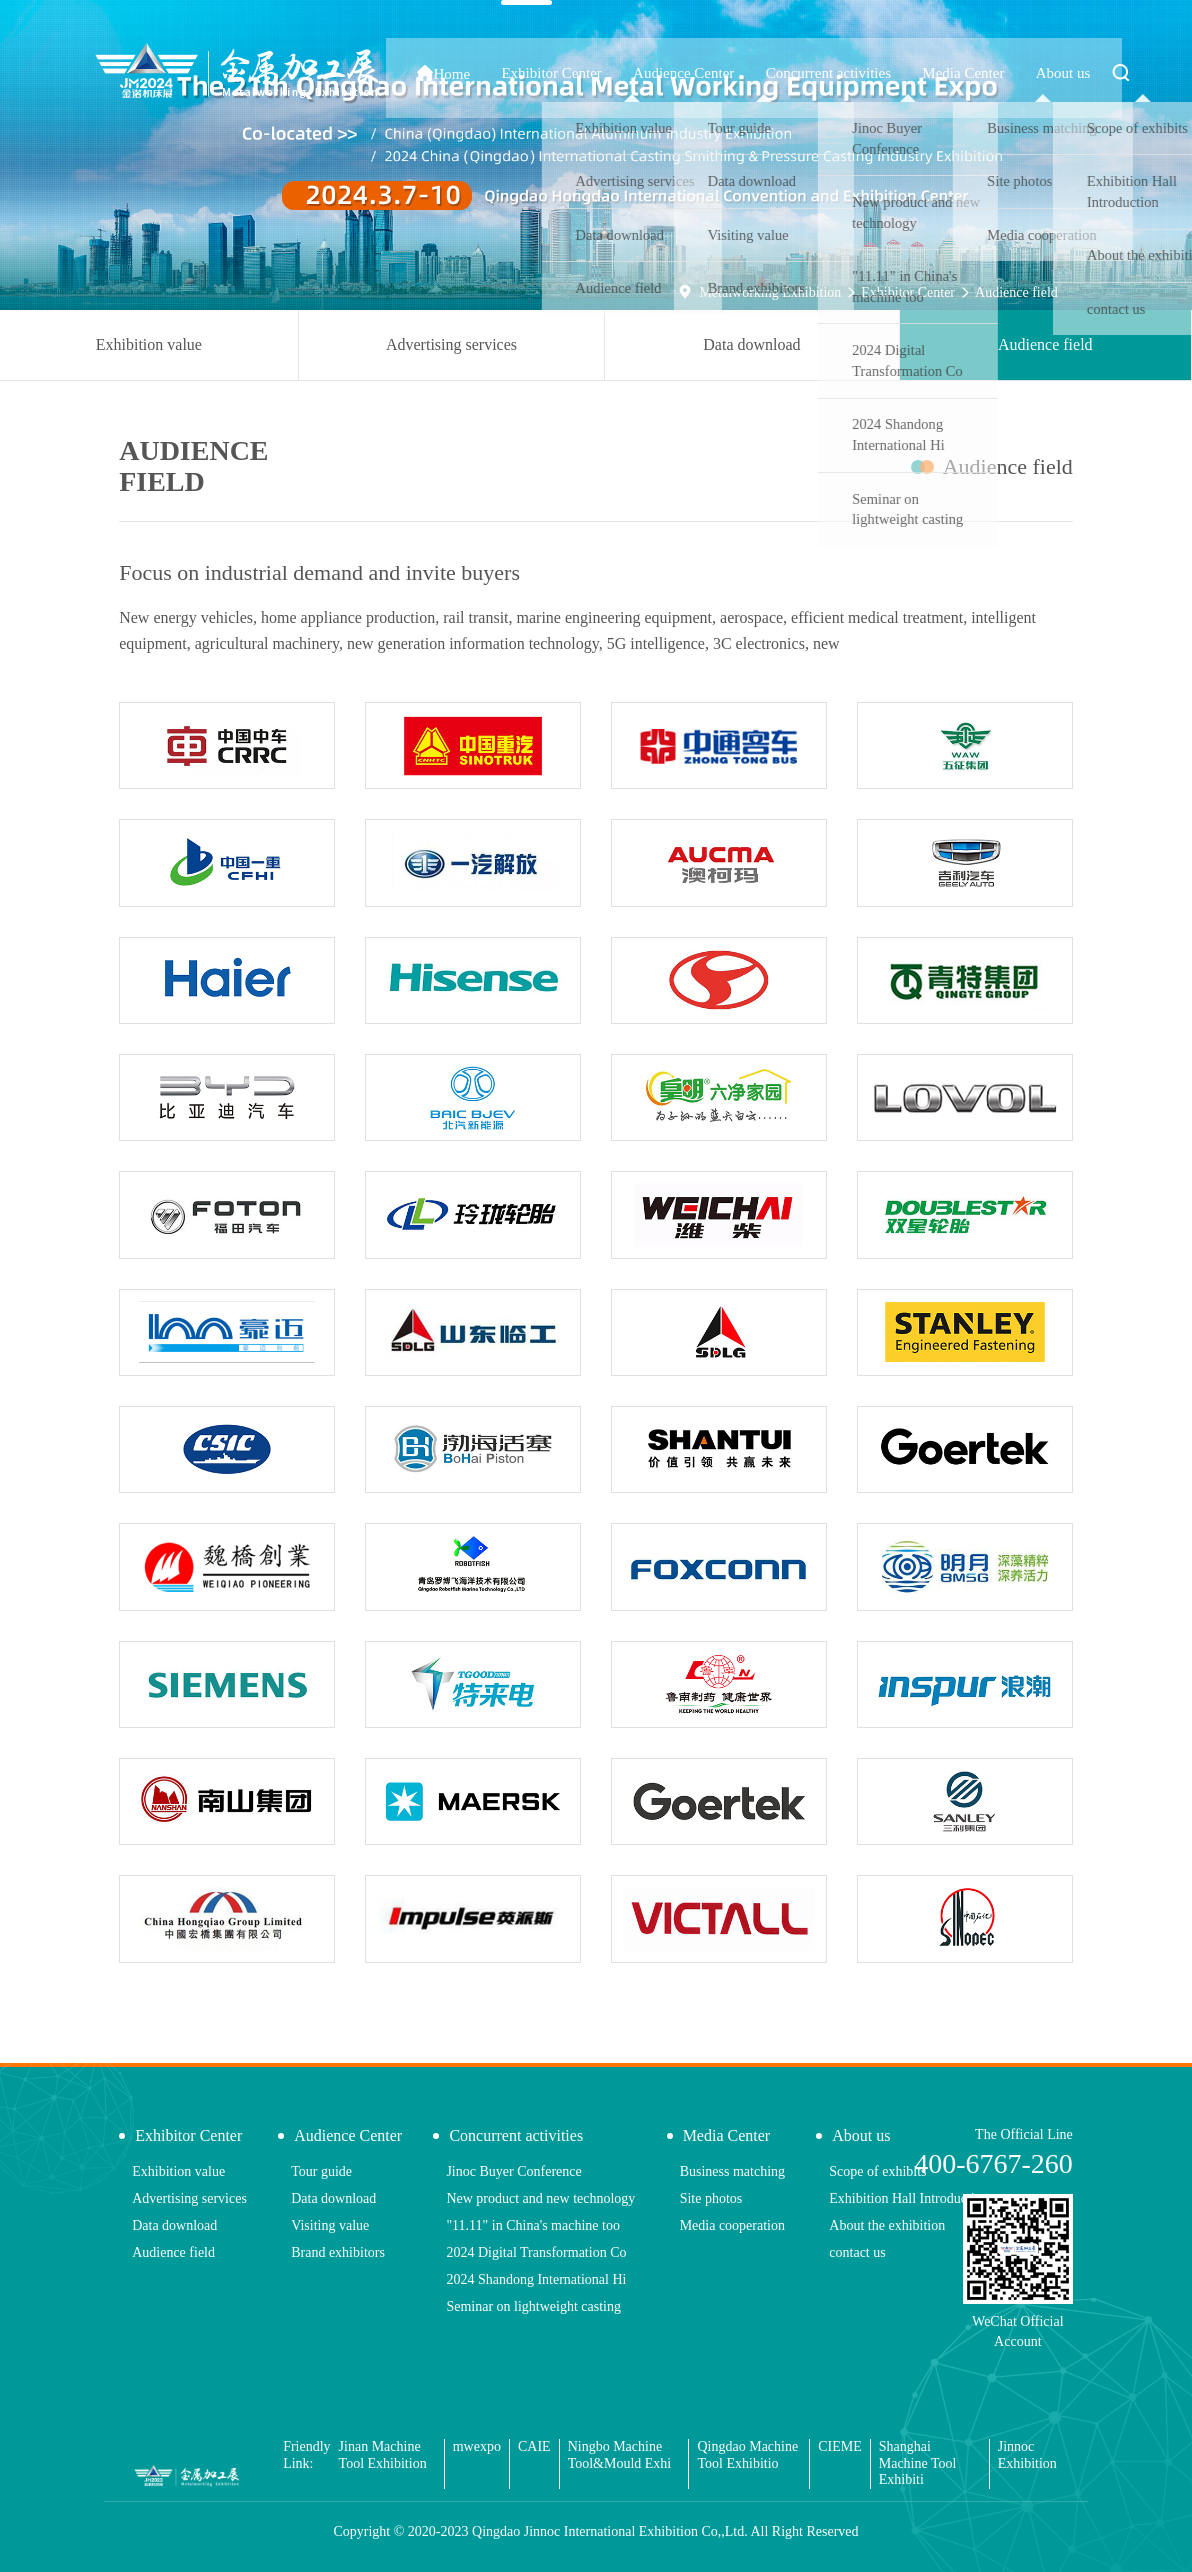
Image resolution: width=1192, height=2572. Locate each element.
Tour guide (321, 2171)
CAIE (534, 2446)
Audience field (1016, 292)
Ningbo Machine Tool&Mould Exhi (620, 2455)
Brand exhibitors (338, 2252)
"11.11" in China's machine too (533, 2225)
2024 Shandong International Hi (536, 2279)
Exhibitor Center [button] (687, 73)
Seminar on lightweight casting (533, 2306)
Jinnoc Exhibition (1027, 2455)
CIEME (840, 2446)
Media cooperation (732, 2225)
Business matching (732, 2171)
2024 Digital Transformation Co (536, 2252)
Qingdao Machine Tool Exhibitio (747, 2455)
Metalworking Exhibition (770, 292)
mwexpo (477, 2446)
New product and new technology (540, 2198)
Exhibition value (149, 344)
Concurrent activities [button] (907, 73)
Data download (751, 344)
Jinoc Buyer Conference (513, 2171)
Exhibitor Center (908, 292)
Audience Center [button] (791, 73)
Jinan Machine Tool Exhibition (383, 2455)
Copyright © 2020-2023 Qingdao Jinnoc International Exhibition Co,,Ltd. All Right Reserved (595, 2531)
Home (608, 73)
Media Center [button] (1014, 73)
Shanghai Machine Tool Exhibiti (918, 2463)
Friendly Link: (306, 2455)
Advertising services (451, 344)
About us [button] (1085, 73)
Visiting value (330, 2225)
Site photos (711, 2198)
